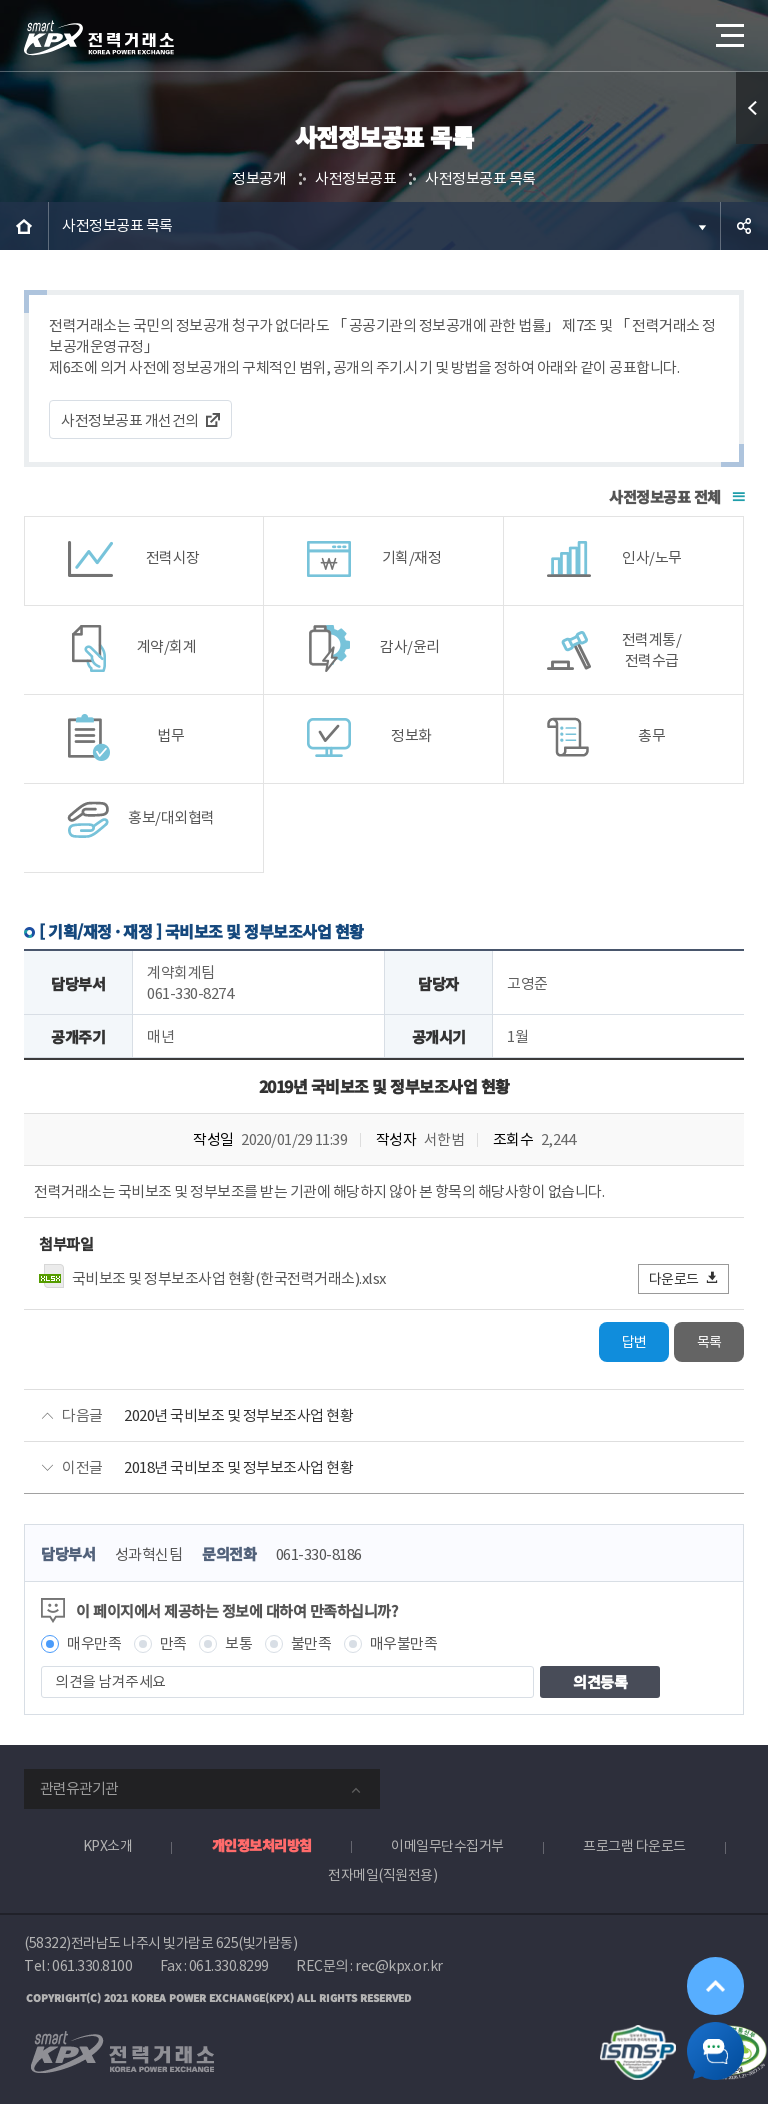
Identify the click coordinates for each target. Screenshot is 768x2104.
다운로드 (684, 1278)
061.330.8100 (92, 1966)
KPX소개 (108, 1846)
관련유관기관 (79, 1788)
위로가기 (714, 1982)
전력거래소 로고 (99, 38)
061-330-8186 (319, 1554)
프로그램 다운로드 (634, 1846)
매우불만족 (404, 1643)
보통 (238, 1643)
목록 (709, 1342)
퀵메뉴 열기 (752, 108)
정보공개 (259, 178)
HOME (24, 226)
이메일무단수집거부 (447, 1846)
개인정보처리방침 (262, 1845)
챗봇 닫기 (714, 2050)
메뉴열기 (728, 29)
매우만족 (94, 1643)
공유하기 (744, 226)
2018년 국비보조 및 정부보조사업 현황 (238, 1467)
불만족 (311, 1643)
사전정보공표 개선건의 (130, 420)
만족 (173, 1643)
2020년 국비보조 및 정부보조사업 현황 (238, 1415)
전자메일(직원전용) (382, 1875)
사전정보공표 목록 (480, 178)
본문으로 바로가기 (0, 0)
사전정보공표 (355, 178)
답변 (634, 1342)
